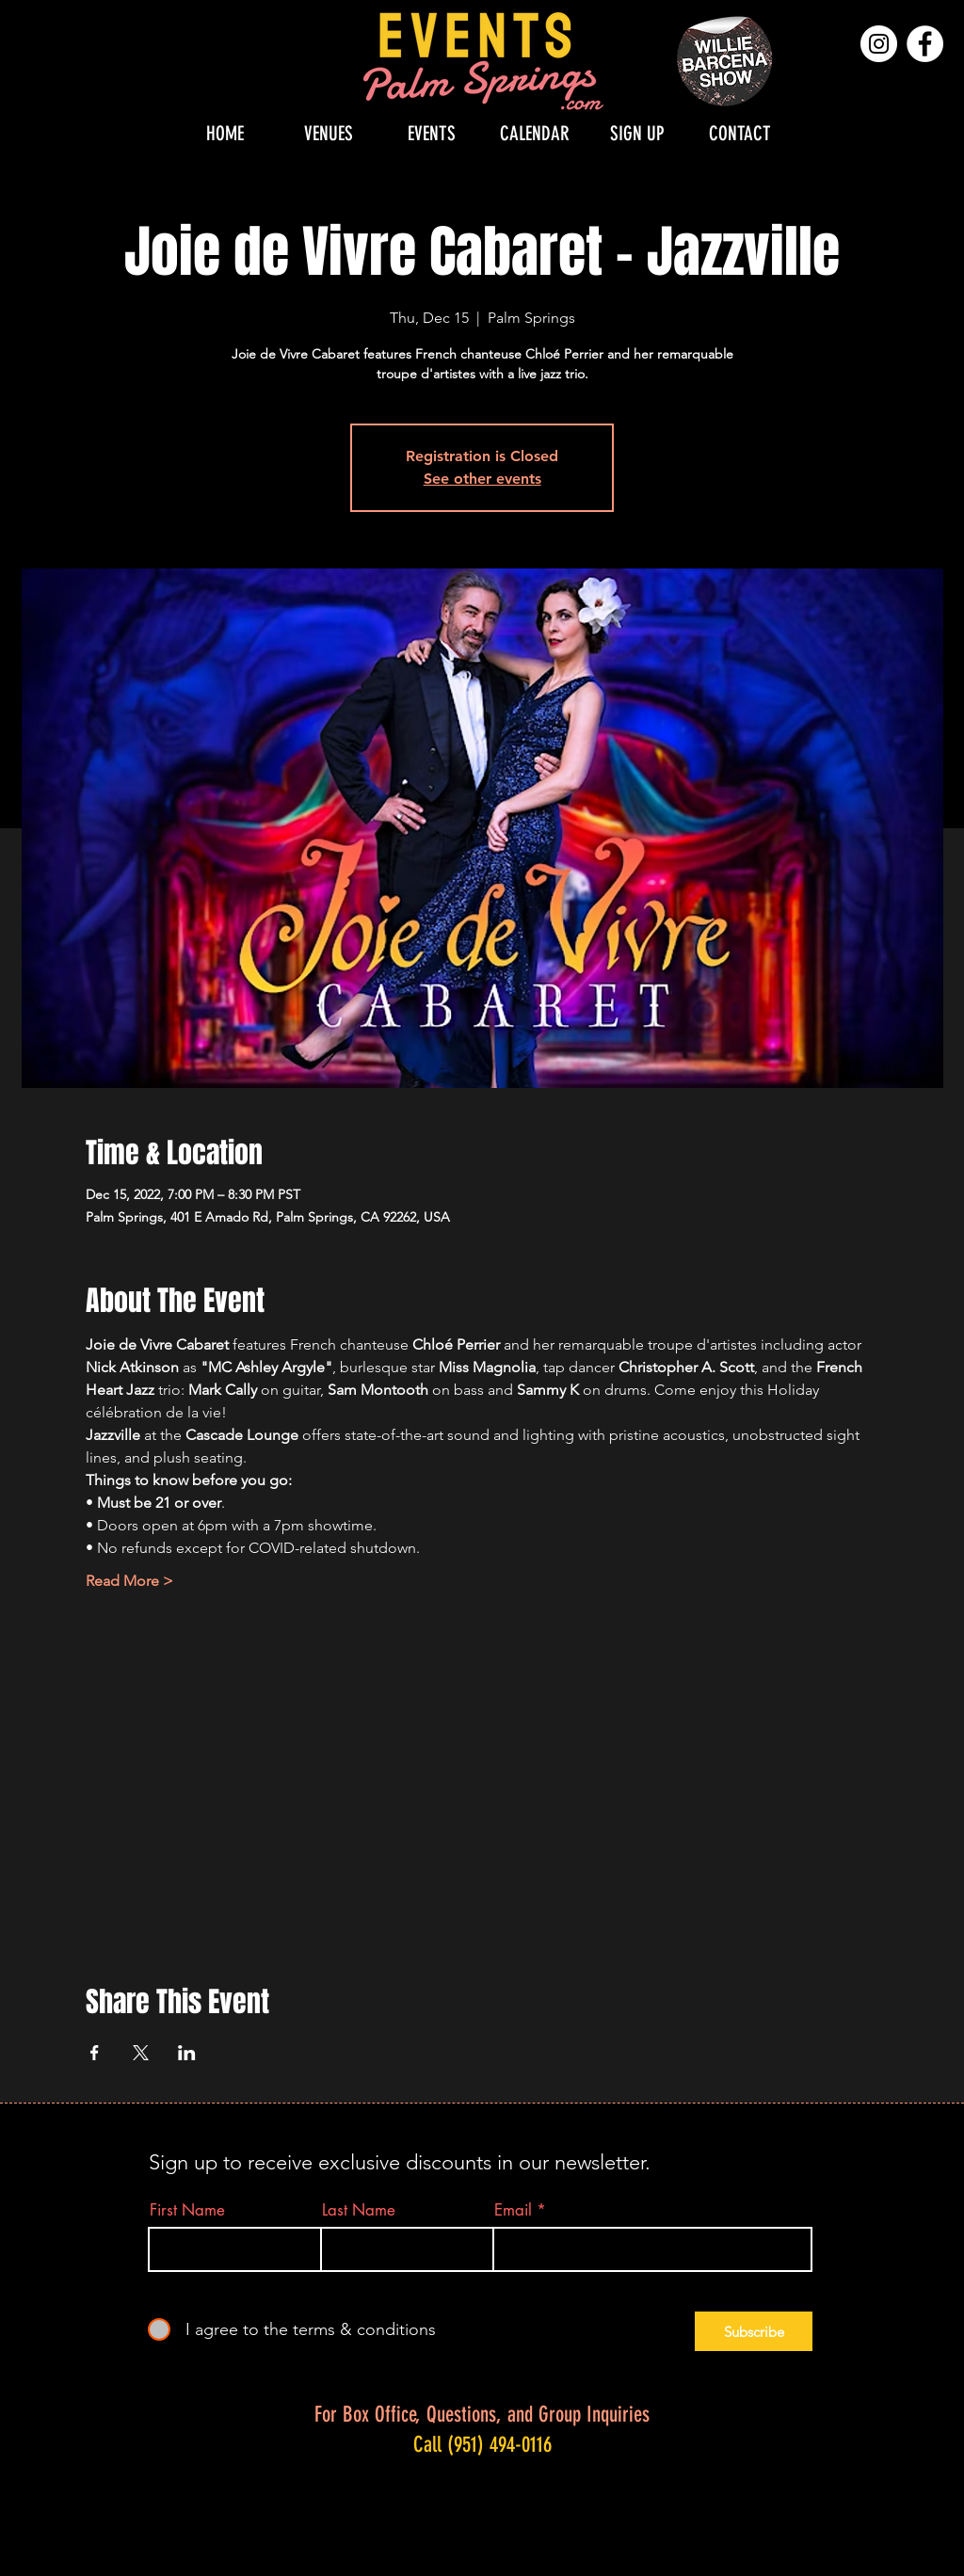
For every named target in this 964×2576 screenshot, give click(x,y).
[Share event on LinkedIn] (187, 2052)
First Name (187, 2210)
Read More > (129, 1581)
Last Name (358, 2210)
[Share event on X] (141, 2052)
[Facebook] (925, 43)
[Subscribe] (753, 2331)
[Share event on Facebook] (95, 2052)
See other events (482, 479)
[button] (328, 133)
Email (513, 2210)
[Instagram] (878, 43)
